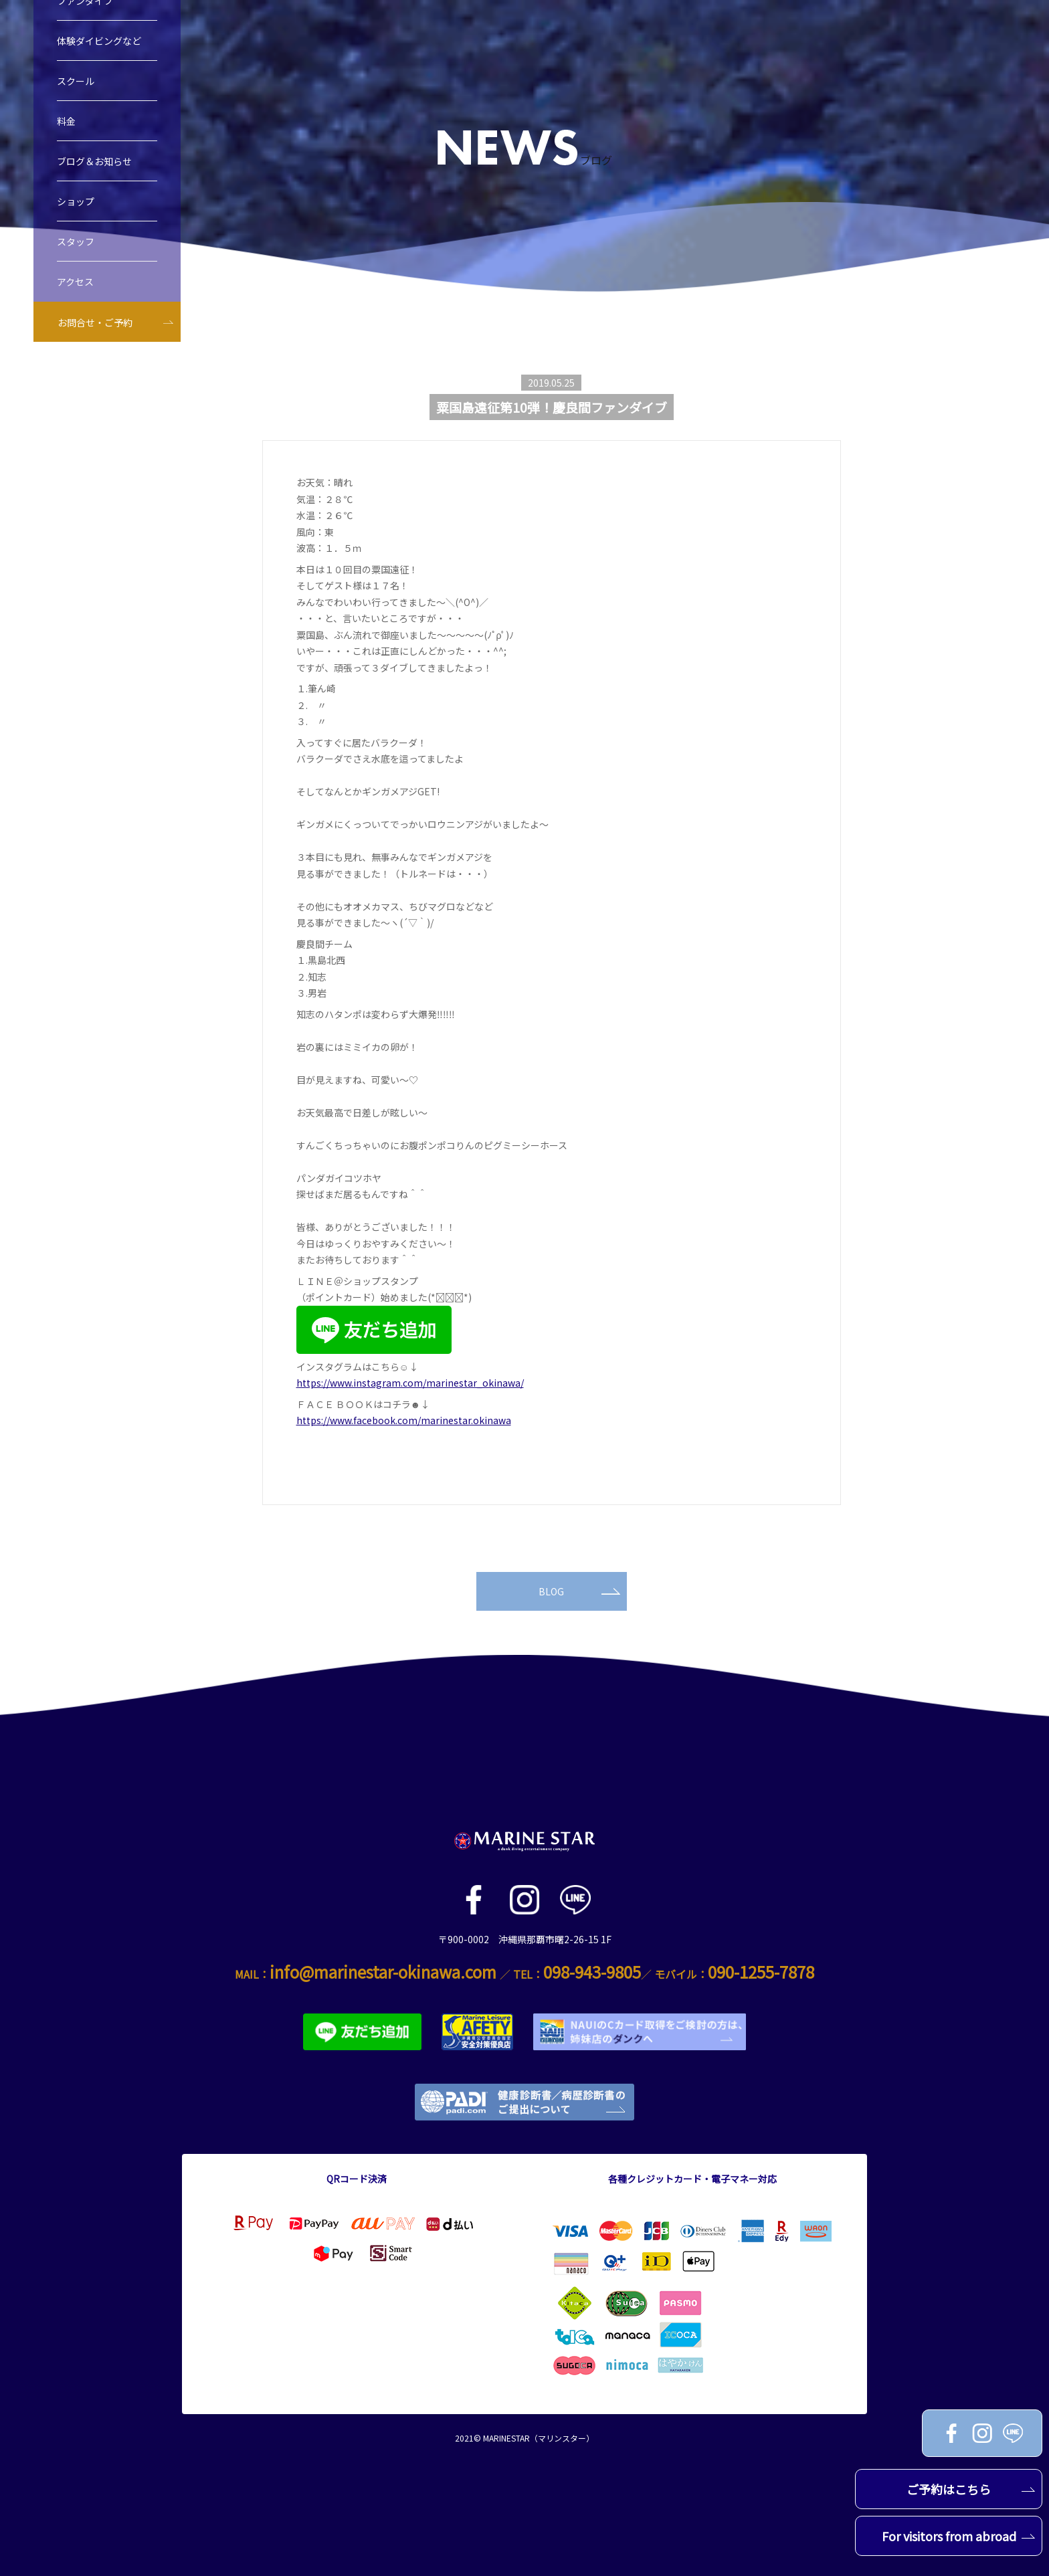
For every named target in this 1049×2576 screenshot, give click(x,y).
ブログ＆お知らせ (94, 169)
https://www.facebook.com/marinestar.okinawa (403, 1420)
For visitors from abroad (959, 2536)
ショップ (75, 209)
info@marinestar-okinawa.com (383, 1971)
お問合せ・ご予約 (95, 330)
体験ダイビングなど (99, 49)
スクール (75, 89)
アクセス (75, 289)
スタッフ (75, 249)
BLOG (579, 1591)
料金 (66, 129)
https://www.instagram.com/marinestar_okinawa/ (410, 1382)
